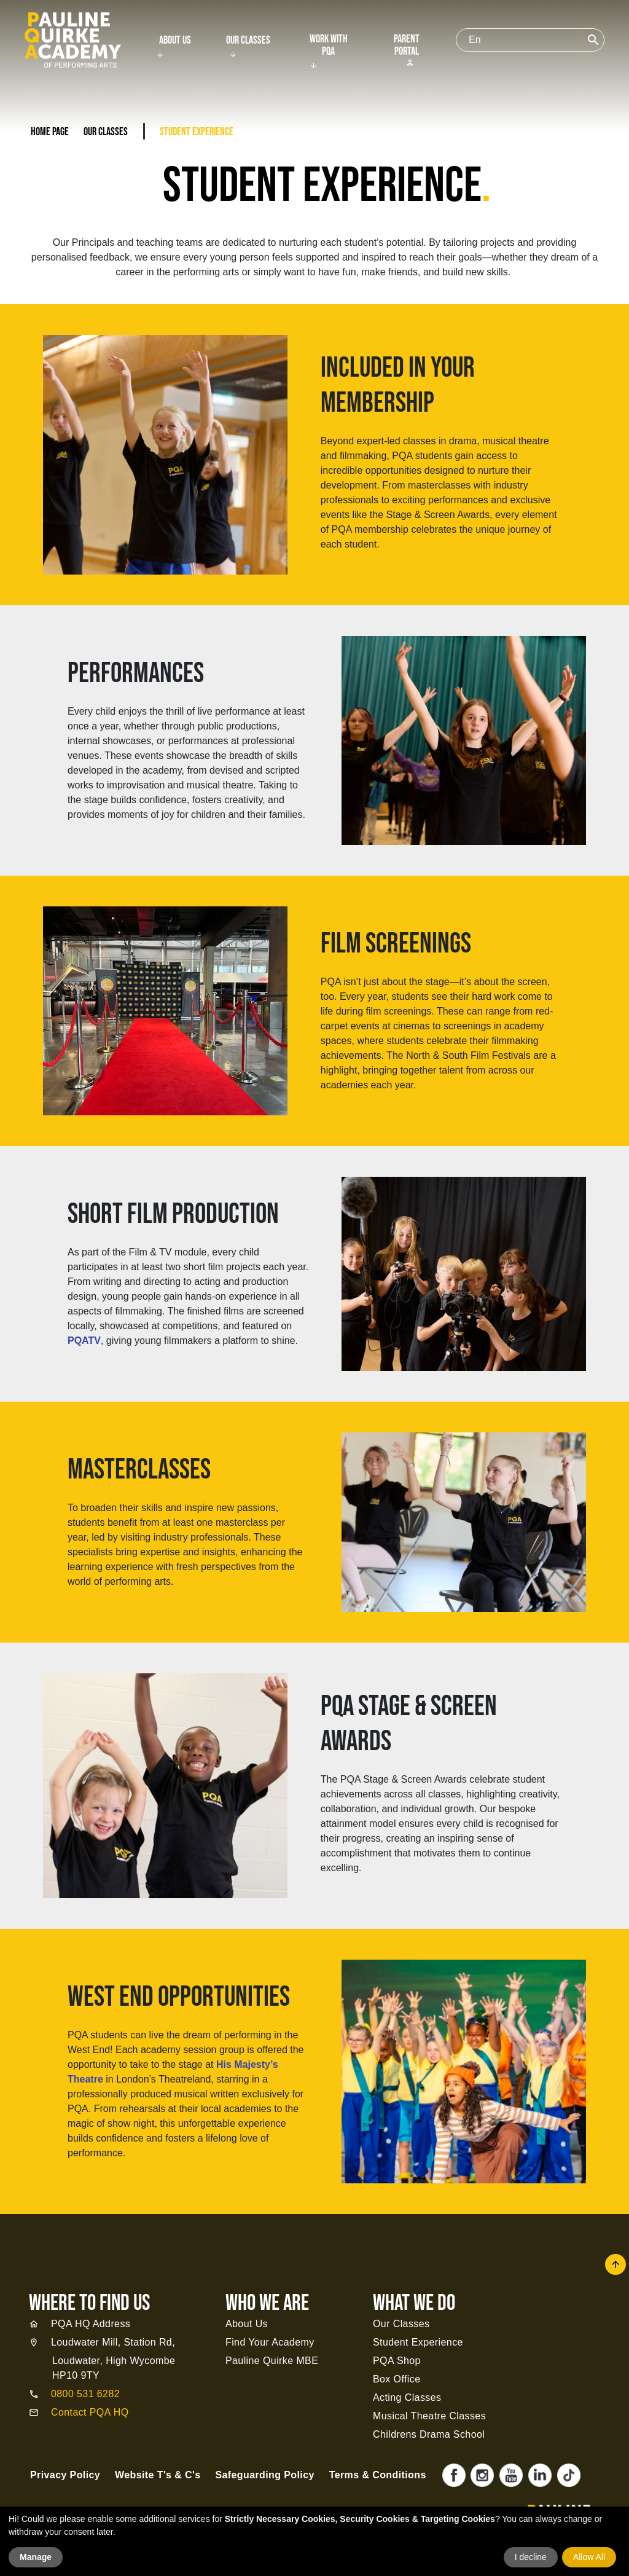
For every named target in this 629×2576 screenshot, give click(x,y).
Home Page (50, 131)
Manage (36, 2557)
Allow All (589, 2557)
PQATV (84, 1340)
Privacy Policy (65, 2475)
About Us (175, 40)
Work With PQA (329, 45)
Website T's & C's (157, 2475)
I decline (531, 2557)
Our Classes (248, 40)
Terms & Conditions (377, 2475)
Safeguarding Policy (264, 2475)
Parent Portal (407, 50)
